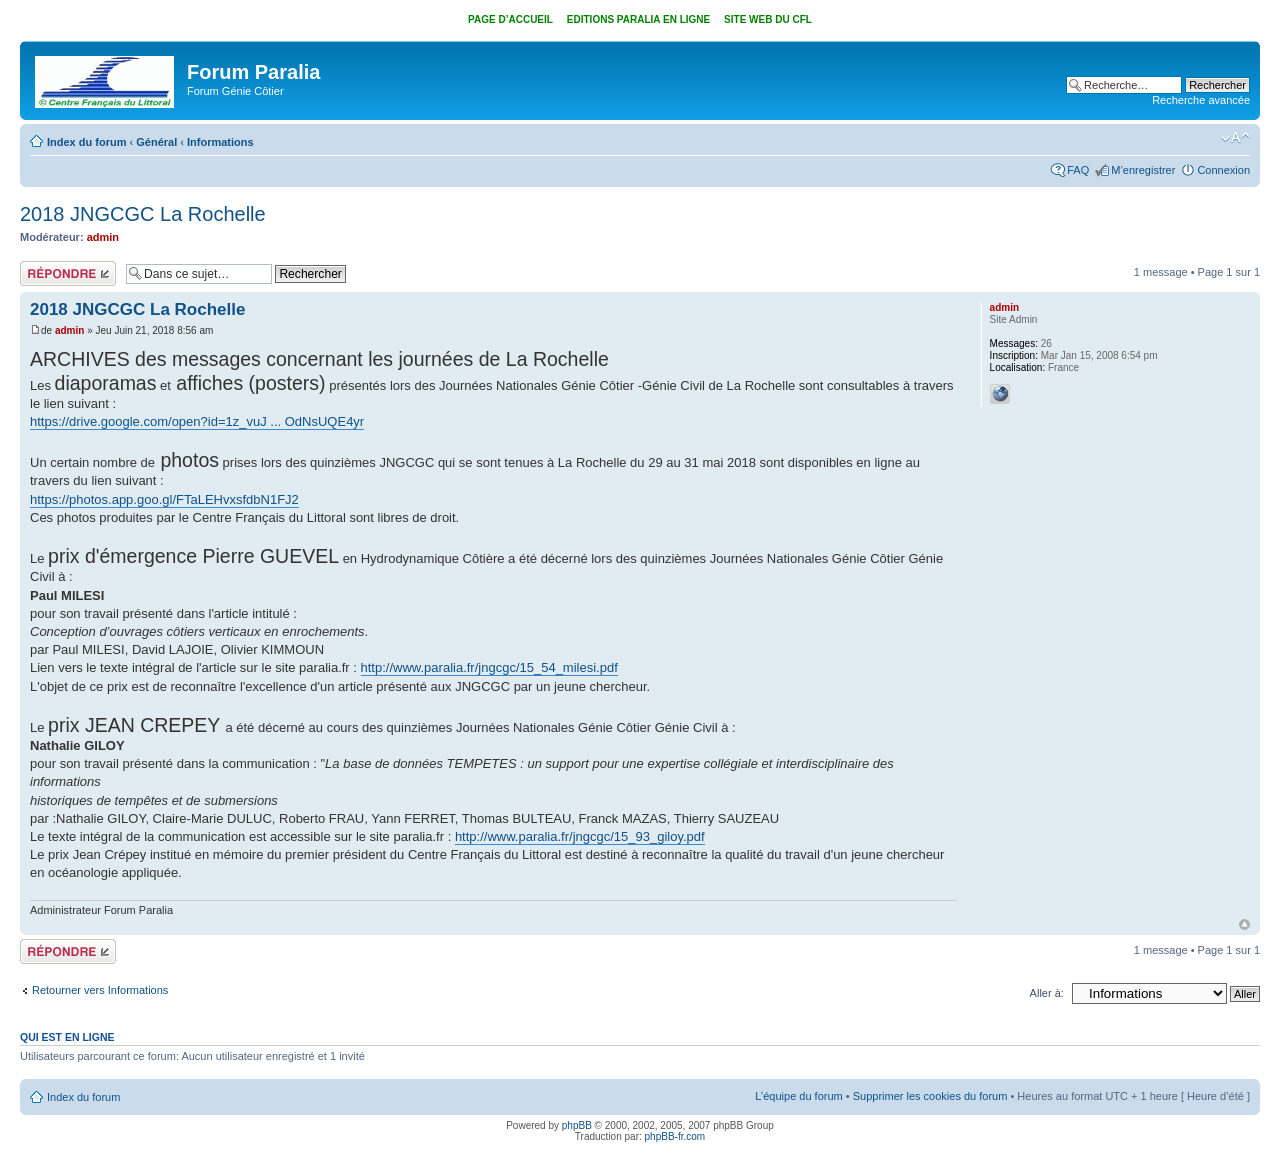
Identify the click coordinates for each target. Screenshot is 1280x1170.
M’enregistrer (1143, 170)
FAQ (1078, 170)
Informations (220, 142)
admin (103, 237)
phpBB (577, 1125)
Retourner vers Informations (100, 990)
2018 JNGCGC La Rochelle (143, 214)
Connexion (1223, 170)
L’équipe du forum (798, 1096)
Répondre (68, 273)
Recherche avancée (1201, 100)
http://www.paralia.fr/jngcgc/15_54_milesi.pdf (489, 667)
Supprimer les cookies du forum (930, 1096)
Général (156, 142)
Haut (1244, 924)
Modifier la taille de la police (1235, 138)
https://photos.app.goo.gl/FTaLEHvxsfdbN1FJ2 (164, 499)
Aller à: (1047, 993)
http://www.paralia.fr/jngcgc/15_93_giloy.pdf (580, 836)
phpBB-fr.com (675, 1136)
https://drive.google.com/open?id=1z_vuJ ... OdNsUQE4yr (197, 421)
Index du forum (86, 142)
